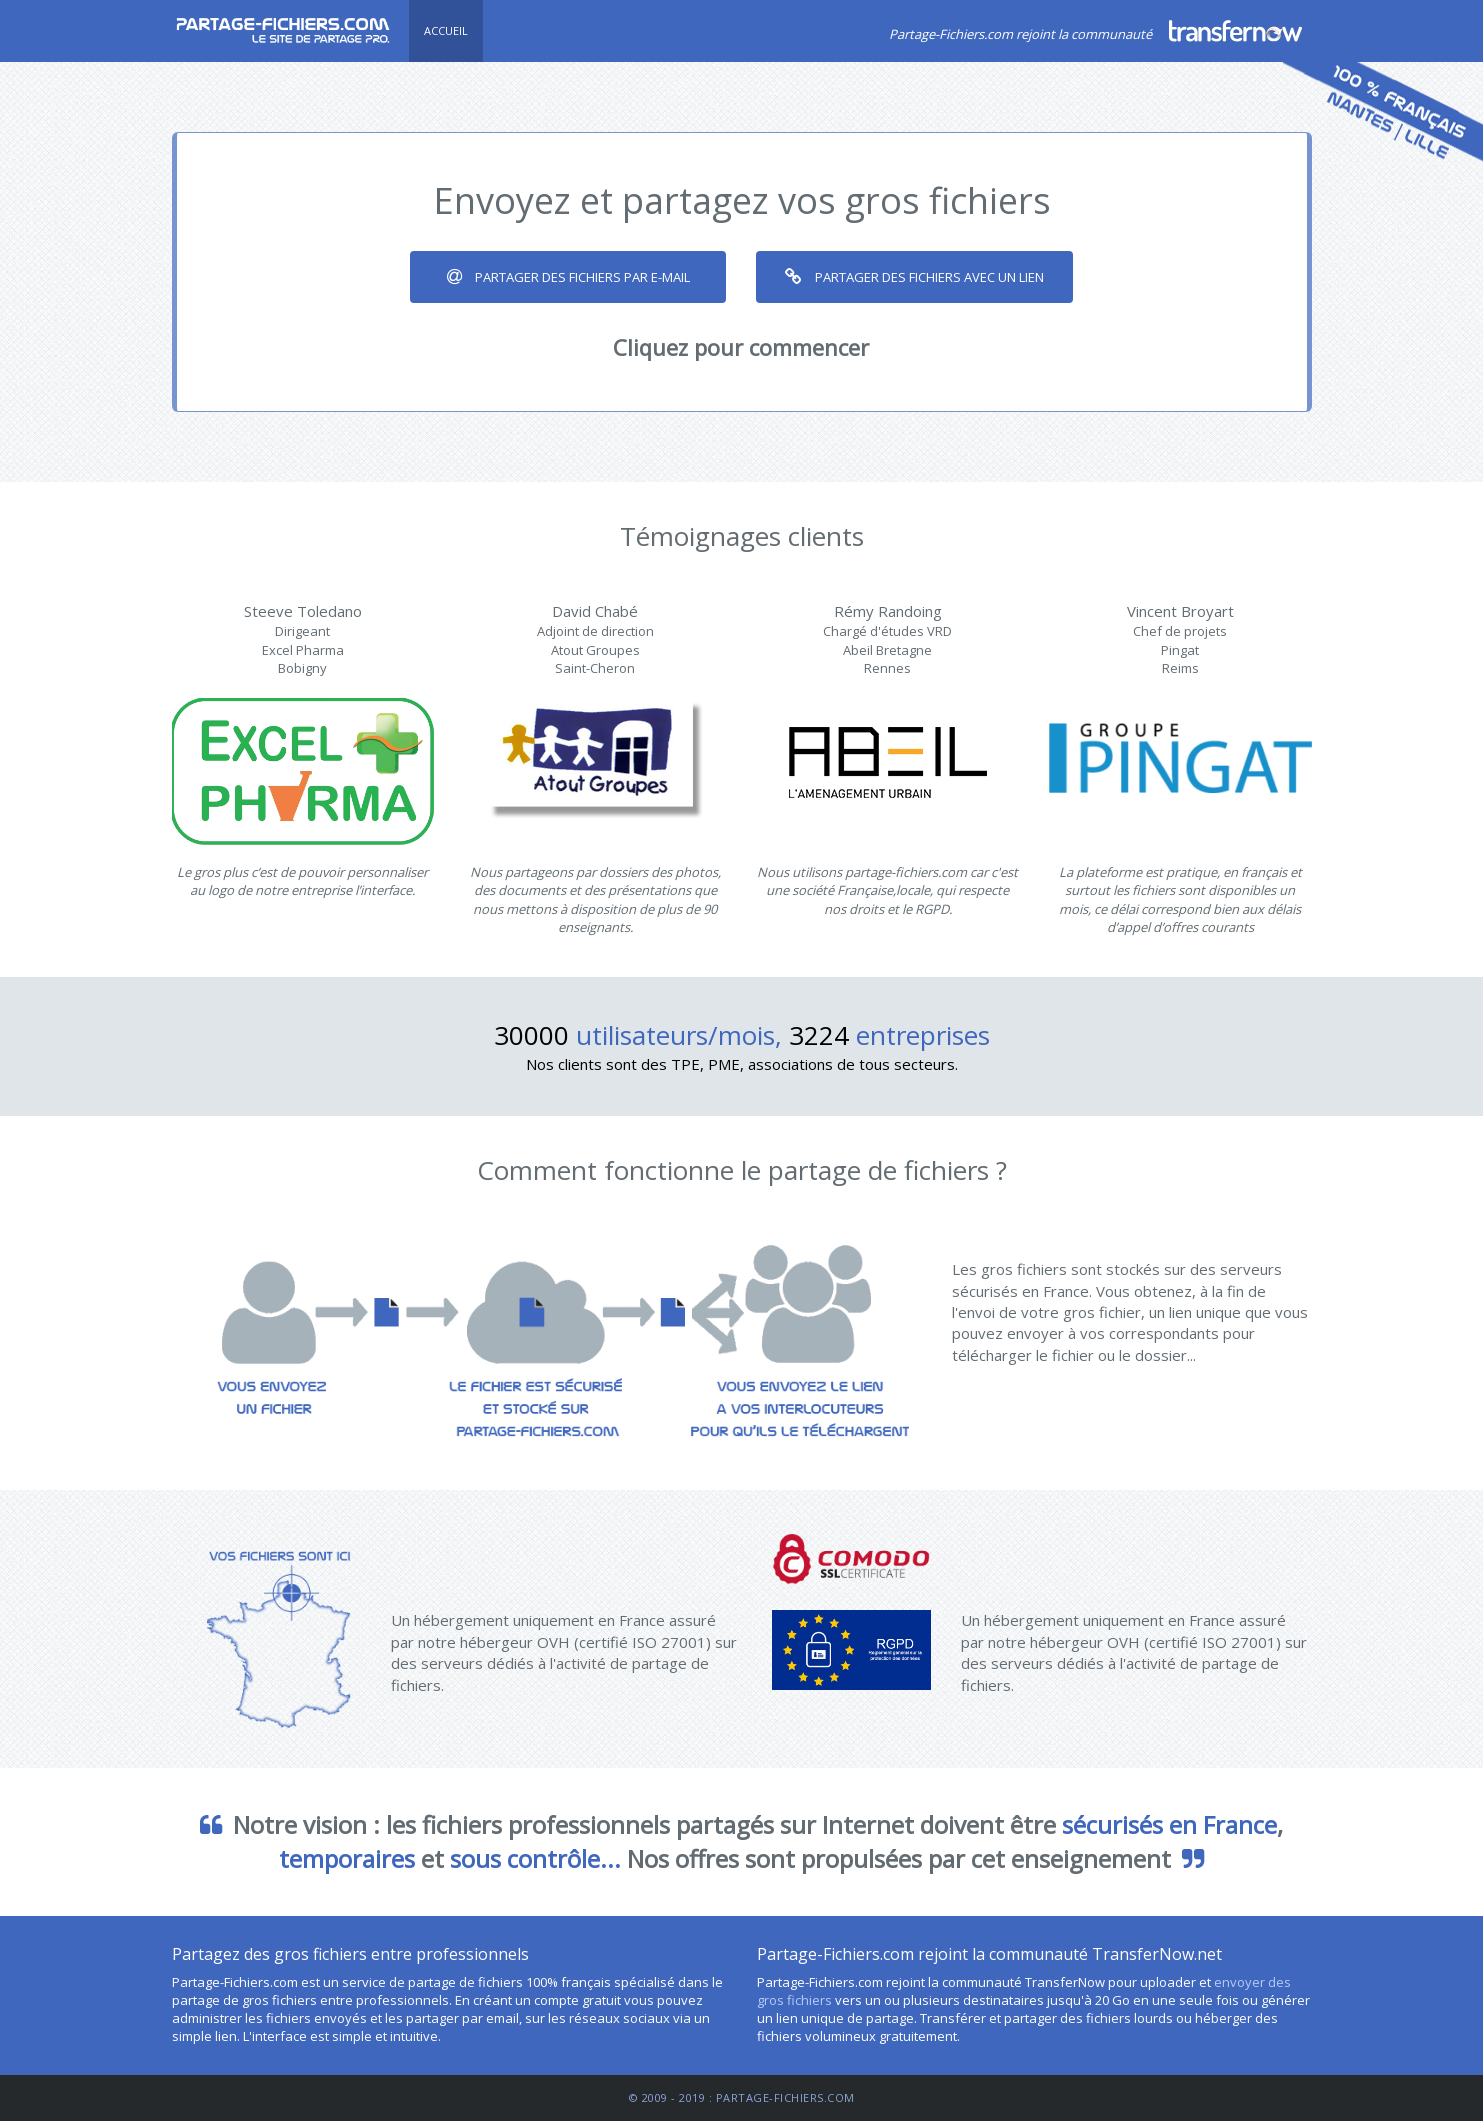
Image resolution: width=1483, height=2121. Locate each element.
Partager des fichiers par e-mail (568, 277)
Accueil (446, 30)
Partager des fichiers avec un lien (914, 277)
